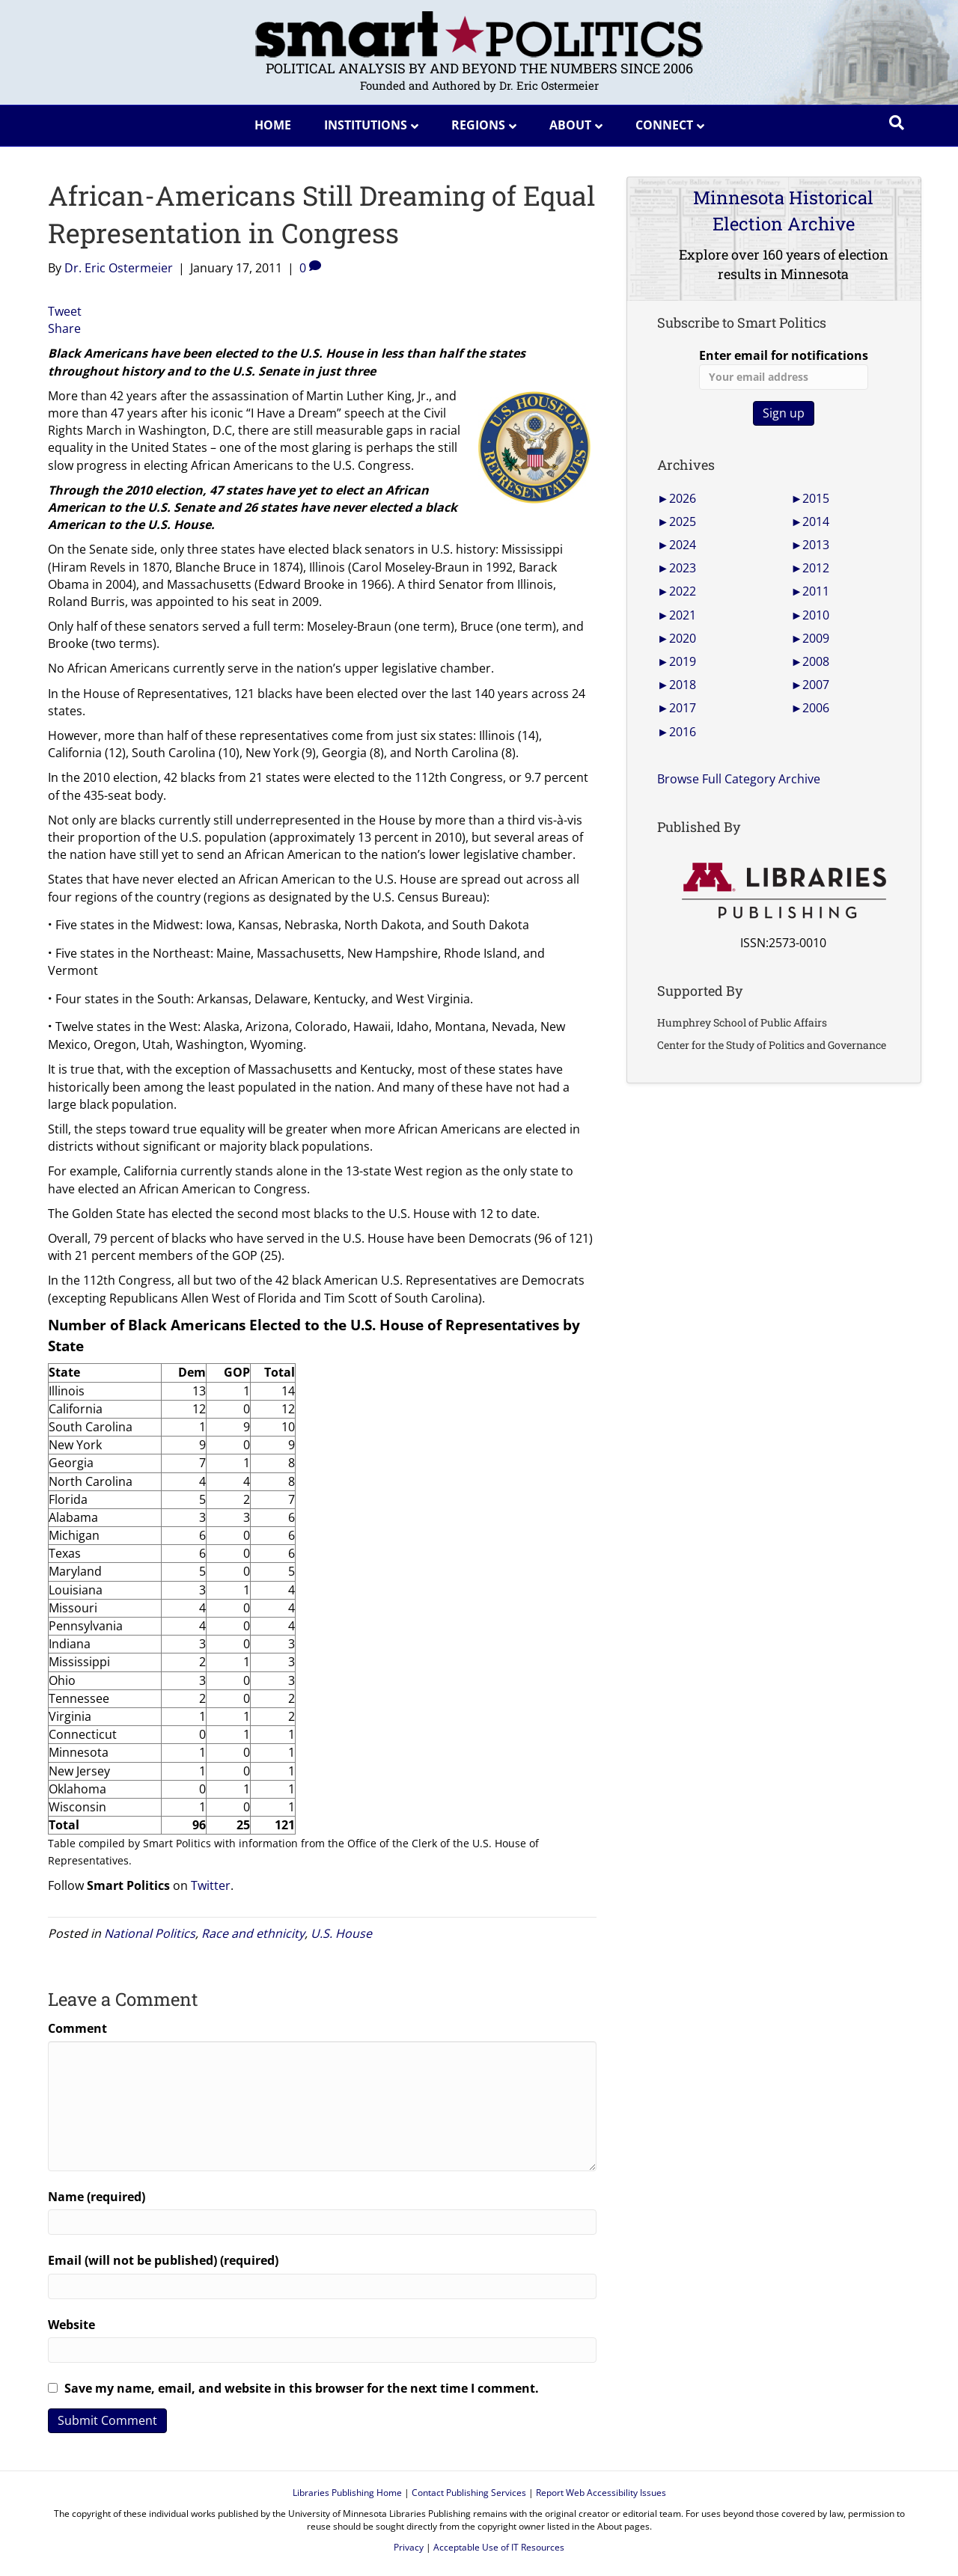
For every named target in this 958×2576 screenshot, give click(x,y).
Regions (478, 125)
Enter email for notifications (783, 368)
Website (71, 2324)
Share (64, 328)
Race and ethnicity (253, 1933)
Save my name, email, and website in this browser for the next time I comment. (301, 2388)
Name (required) (96, 2196)
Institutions (365, 125)
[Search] (896, 122)
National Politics (149, 1933)
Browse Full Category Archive (738, 779)
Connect (664, 125)
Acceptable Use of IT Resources (498, 2547)
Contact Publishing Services (469, 2492)
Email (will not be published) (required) (163, 2260)
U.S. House (341, 1933)
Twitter (211, 1885)
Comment (77, 2028)
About (570, 125)
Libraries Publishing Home (347, 2492)
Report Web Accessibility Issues (601, 2492)
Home (272, 125)
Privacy (409, 2547)
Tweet (65, 311)
